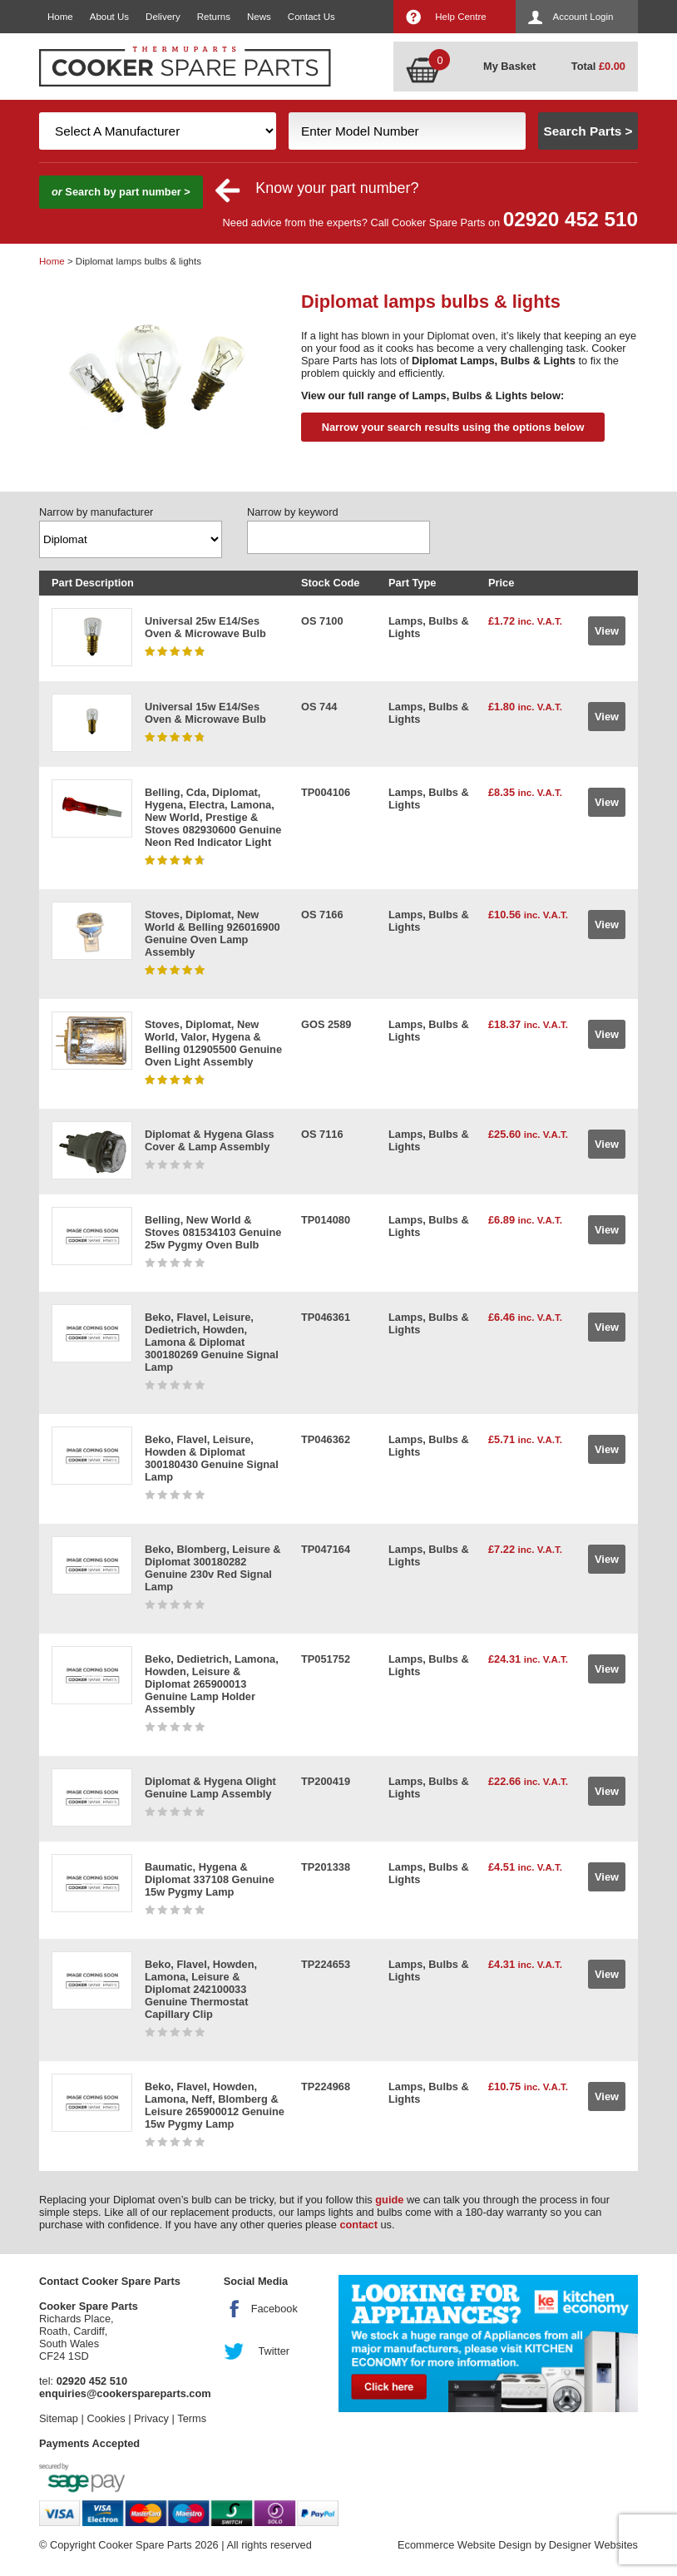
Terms (191, 2418)
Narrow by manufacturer (96, 512)
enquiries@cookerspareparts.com (125, 2393)
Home (60, 17)
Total (598, 66)
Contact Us (311, 17)
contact (358, 2224)
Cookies (105, 2418)
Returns (213, 17)
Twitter (273, 2351)
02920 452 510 (570, 219)
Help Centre (460, 17)
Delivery (163, 17)
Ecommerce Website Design (464, 2545)
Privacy (151, 2418)
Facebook (274, 2308)
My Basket (509, 66)
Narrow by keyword (292, 512)
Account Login (583, 17)
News (259, 17)
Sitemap (58, 2418)
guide (389, 2199)
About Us (109, 17)
